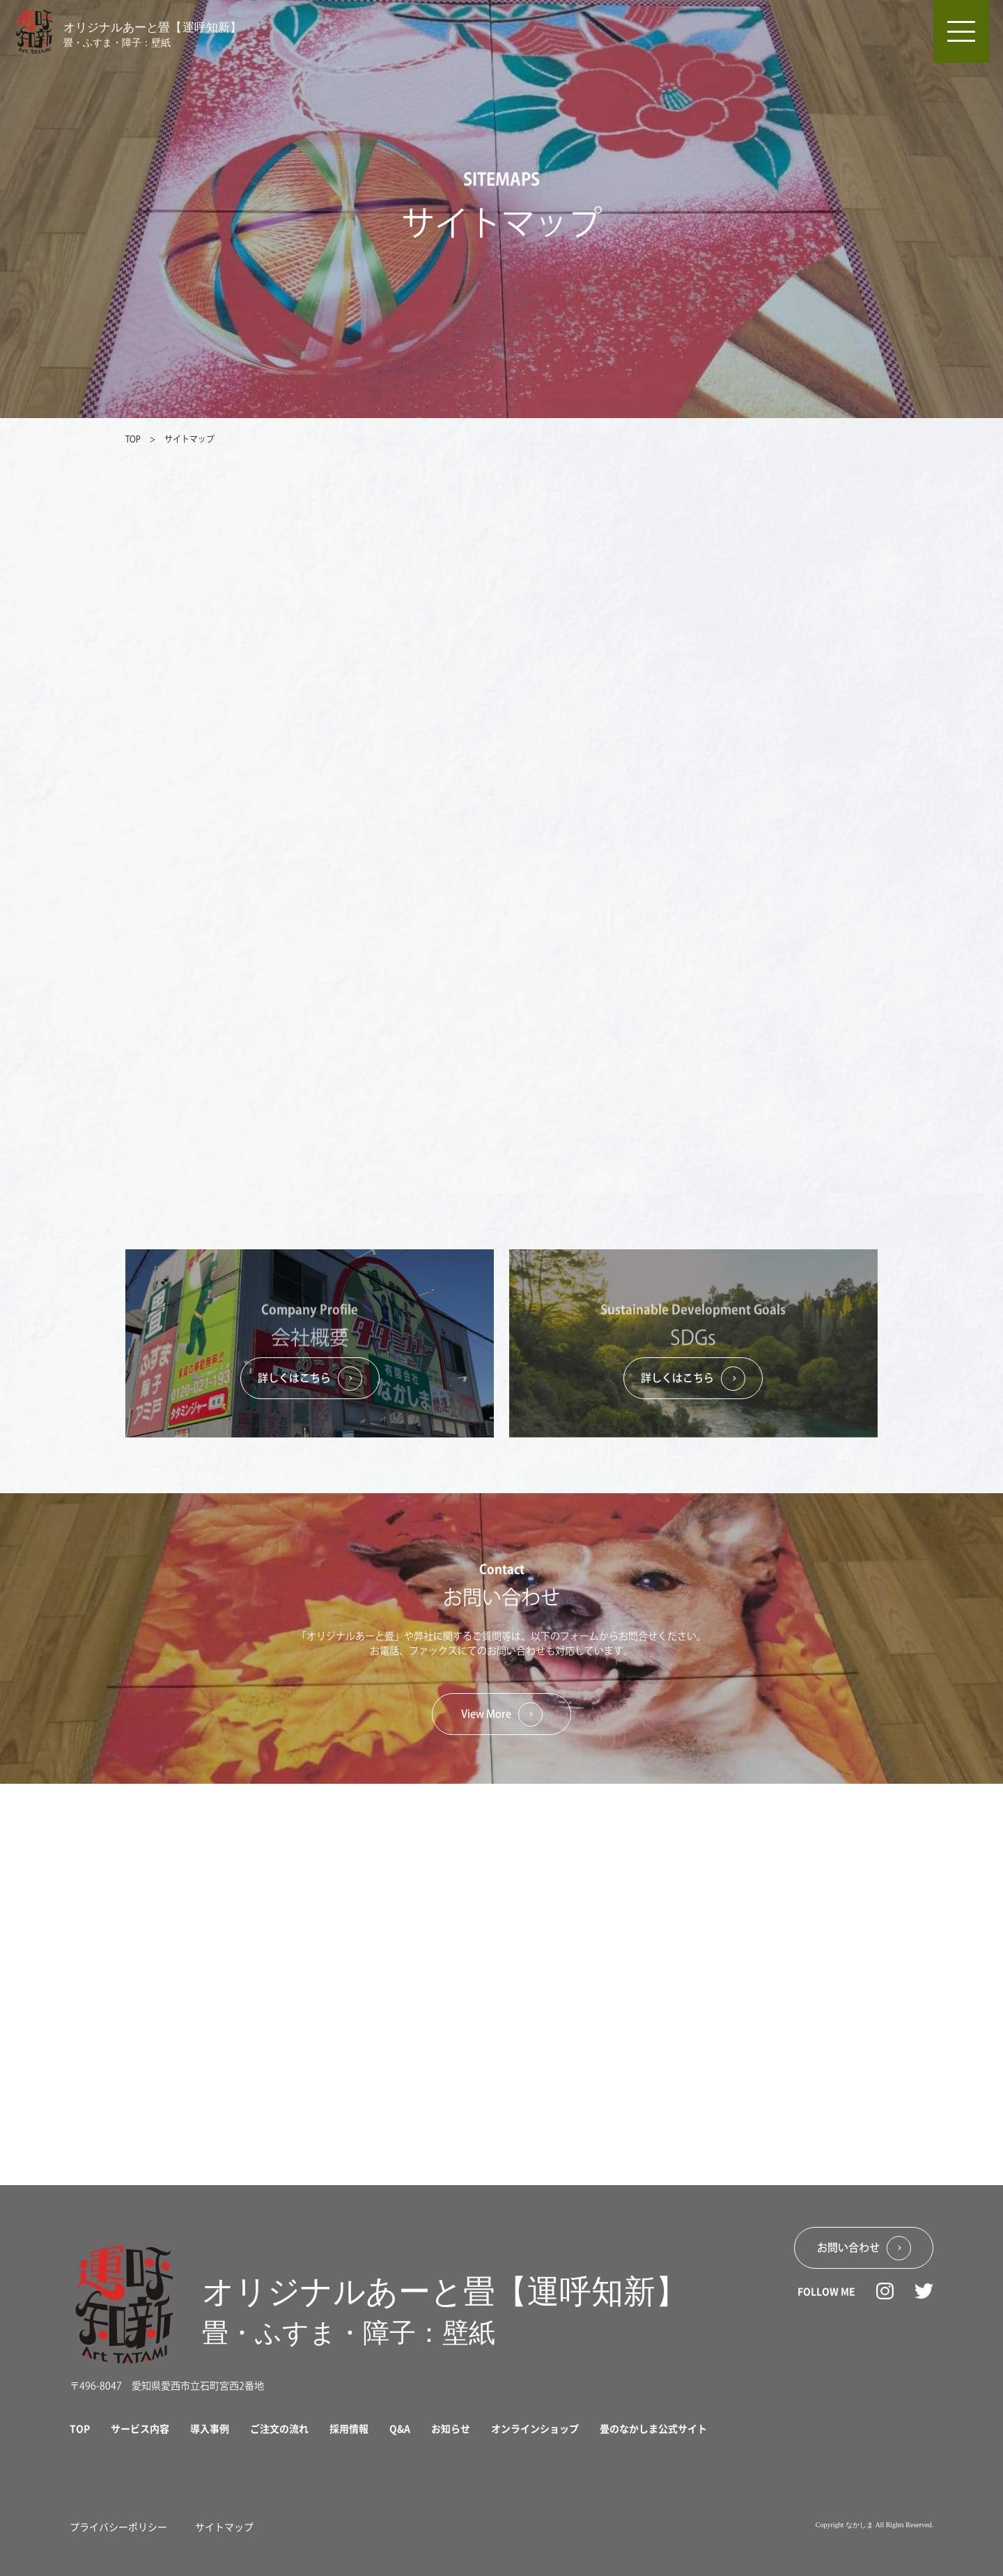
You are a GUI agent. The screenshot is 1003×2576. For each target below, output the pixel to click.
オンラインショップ (535, 2428)
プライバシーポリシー (118, 2526)
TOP (134, 439)
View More (502, 1714)
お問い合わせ (864, 2248)
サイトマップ (224, 2526)
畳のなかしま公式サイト (653, 2428)
